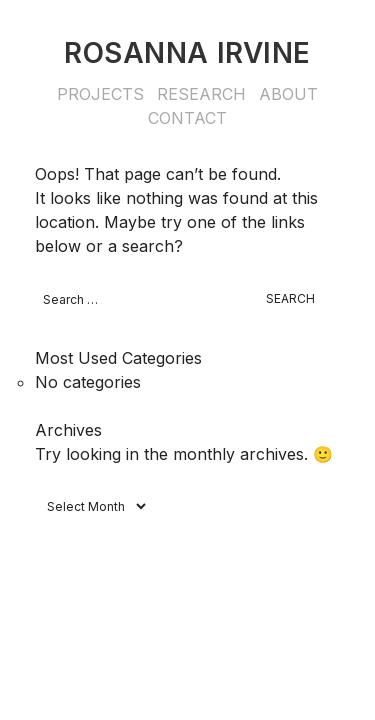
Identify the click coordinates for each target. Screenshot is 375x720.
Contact (187, 118)
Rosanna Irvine (187, 53)
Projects (100, 94)
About (288, 94)
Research (201, 94)
